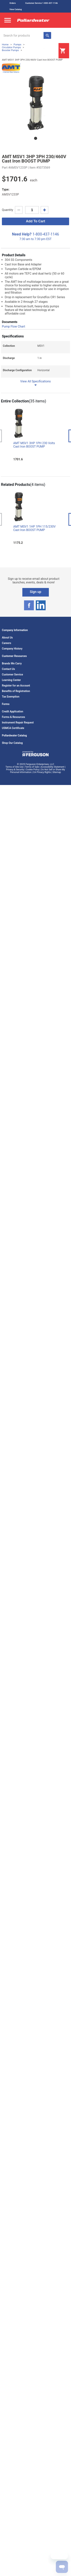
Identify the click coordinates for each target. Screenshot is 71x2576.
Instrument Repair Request (18, 722)
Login (49, 51)
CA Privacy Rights (42, 772)
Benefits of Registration (16, 691)
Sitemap (57, 772)
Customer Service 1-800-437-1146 (41, 3)
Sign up (35, 592)
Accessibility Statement (52, 767)
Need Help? (21, 234)
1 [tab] (35, 138)
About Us (7, 637)
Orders (12, 3)
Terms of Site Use (14, 767)
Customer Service (12, 674)
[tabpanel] (35, 103)
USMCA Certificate (13, 728)
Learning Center (11, 680)
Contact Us (8, 668)
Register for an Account (16, 685)
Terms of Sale (32, 767)
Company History (12, 648)
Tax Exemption (10, 696)
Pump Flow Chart (13, 326)
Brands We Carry (12, 663)
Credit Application (12, 711)
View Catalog (15, 9)
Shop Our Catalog (12, 742)
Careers (6, 643)
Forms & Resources (13, 716)
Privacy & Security (15, 769)
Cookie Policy (32, 769)
